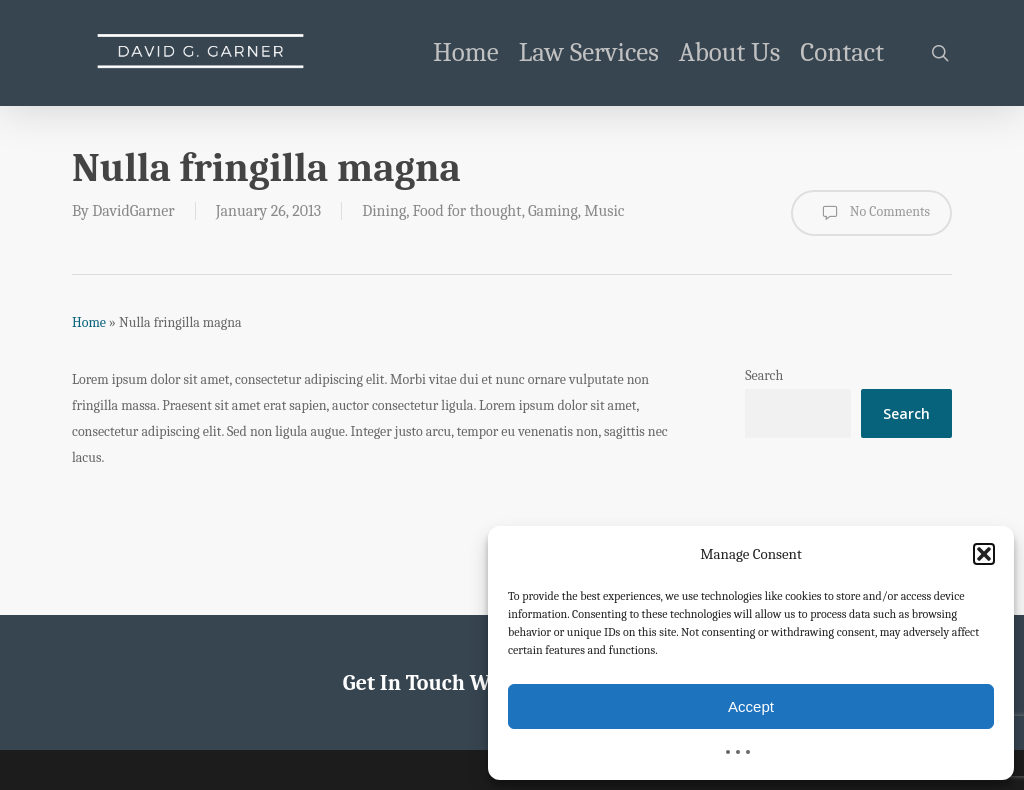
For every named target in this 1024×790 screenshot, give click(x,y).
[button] (984, 554)
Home (89, 322)
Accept (751, 706)
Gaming (553, 211)
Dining (384, 211)
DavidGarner (133, 211)
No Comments (871, 213)
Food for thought (467, 211)
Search (764, 375)
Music (604, 211)
